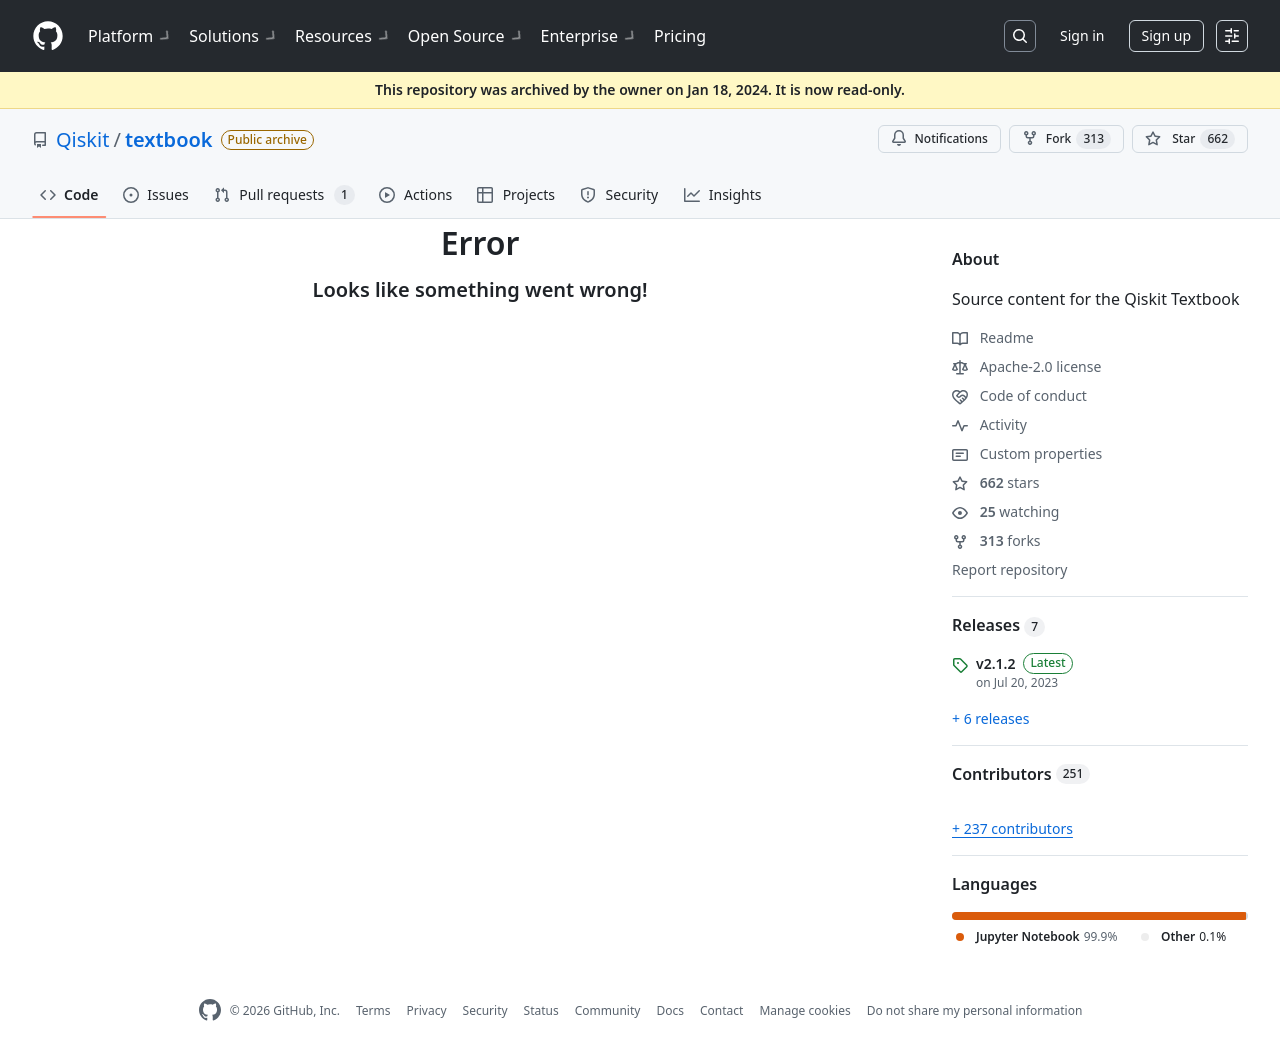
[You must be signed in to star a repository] (1190, 139)
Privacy (427, 1010)
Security (485, 1010)
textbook (169, 139)
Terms (373, 1010)
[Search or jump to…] (1020, 36)
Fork (1066, 139)
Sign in (1082, 35)
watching (1005, 511)
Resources (343, 36)
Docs (670, 1010)
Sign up (1166, 35)
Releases (998, 625)
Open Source (466, 36)
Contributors (1021, 774)
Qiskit (82, 139)
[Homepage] (48, 36)
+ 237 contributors (1012, 828)
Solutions (234, 36)
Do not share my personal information (975, 1010)
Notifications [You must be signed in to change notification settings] (939, 138)
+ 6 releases (990, 718)
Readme (993, 337)
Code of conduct (1019, 395)
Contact (721, 1010)
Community (608, 1010)
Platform (130, 36)
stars (995, 482)
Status (541, 1010)
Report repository (1009, 569)
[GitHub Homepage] (210, 1010)
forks (996, 540)
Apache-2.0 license (1026, 366)
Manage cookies (804, 1010)
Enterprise (589, 36)
